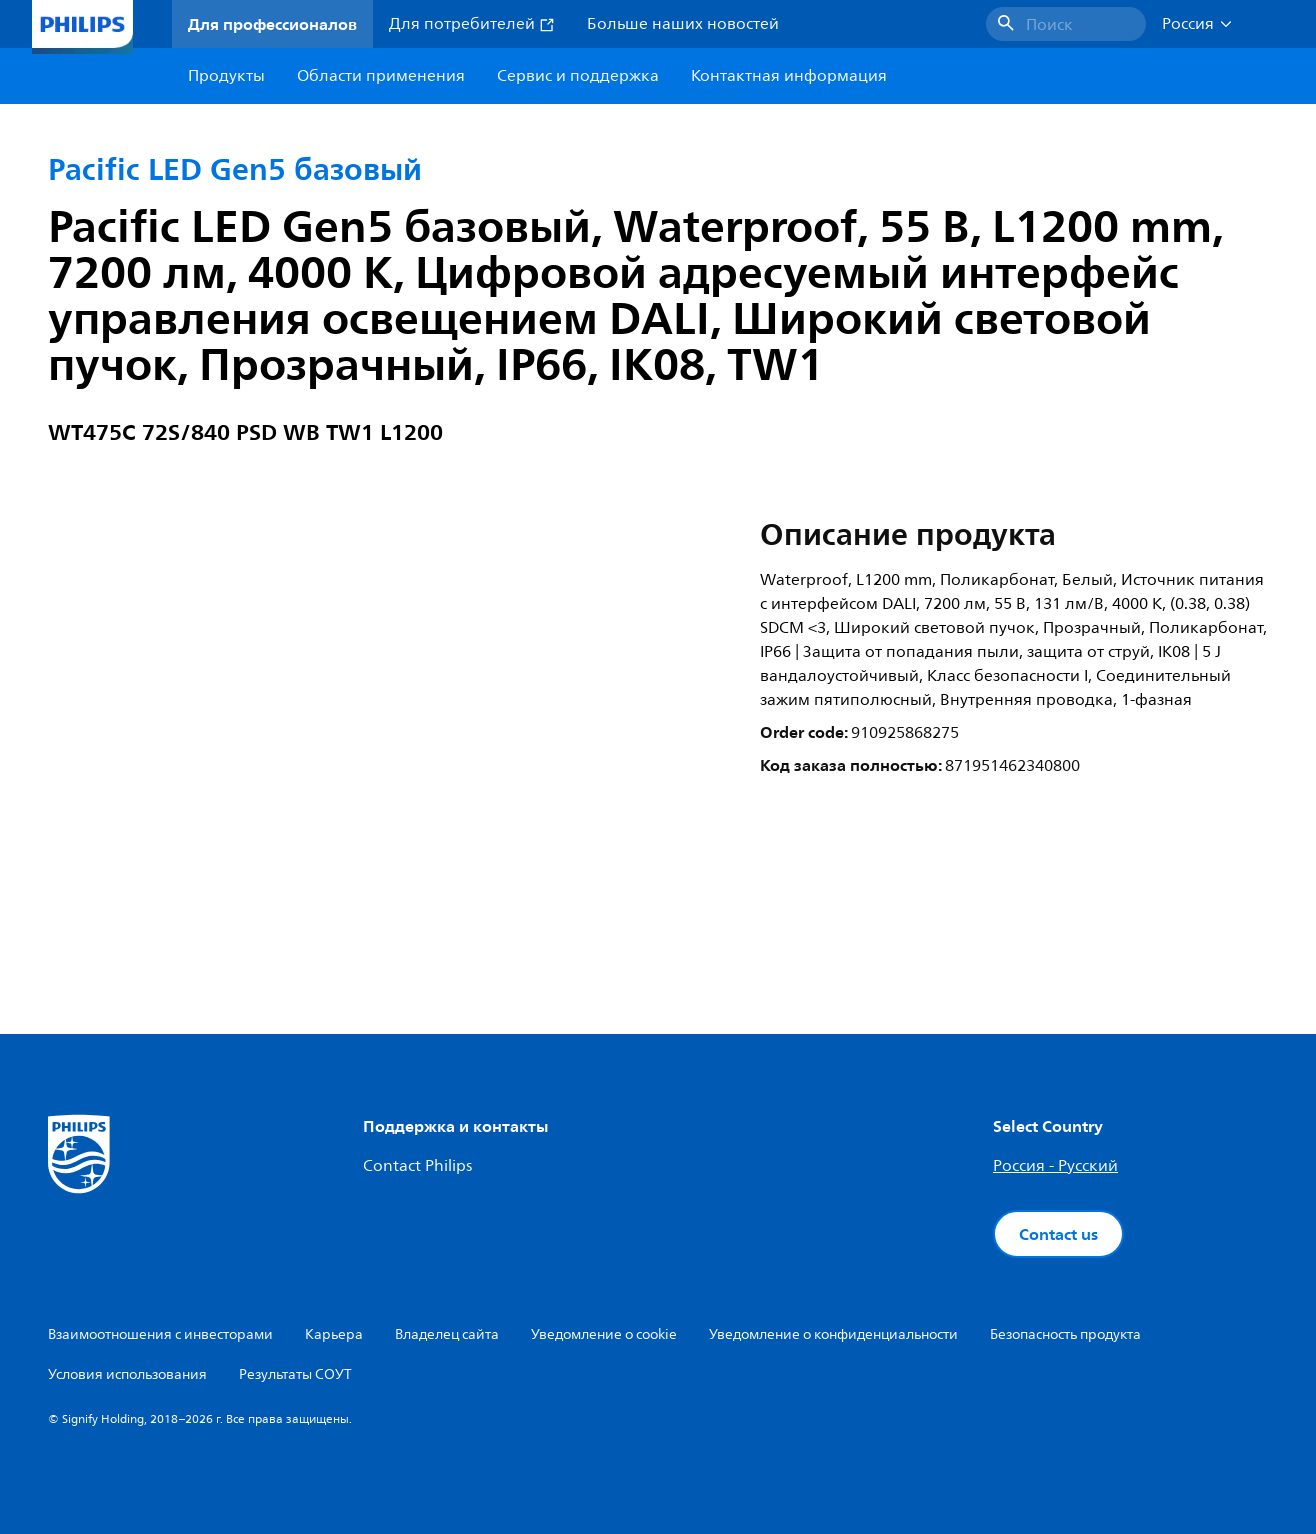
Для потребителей (472, 24)
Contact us (1058, 1234)
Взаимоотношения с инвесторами (160, 1334)
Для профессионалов (272, 24)
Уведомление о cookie (604, 1334)
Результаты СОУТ (295, 1374)
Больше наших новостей (683, 24)
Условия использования (127, 1374)
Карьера (334, 1334)
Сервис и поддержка (578, 76)
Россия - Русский (1055, 1166)
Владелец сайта (447, 1334)
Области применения (381, 76)
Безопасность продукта (1065, 1334)
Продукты (226, 76)
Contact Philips (417, 1166)
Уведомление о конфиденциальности (833, 1334)
